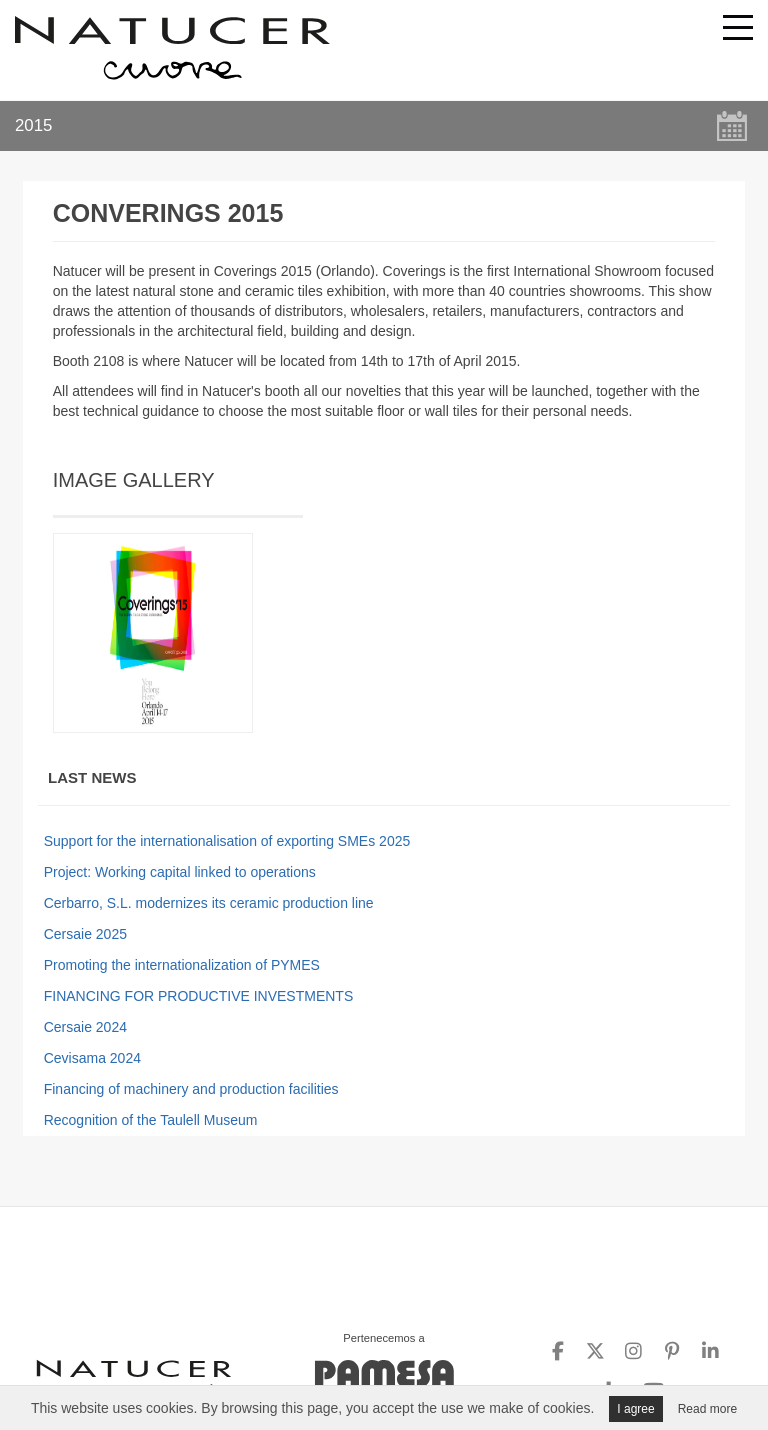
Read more (707, 1409)
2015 (33, 125)
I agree (635, 1409)
